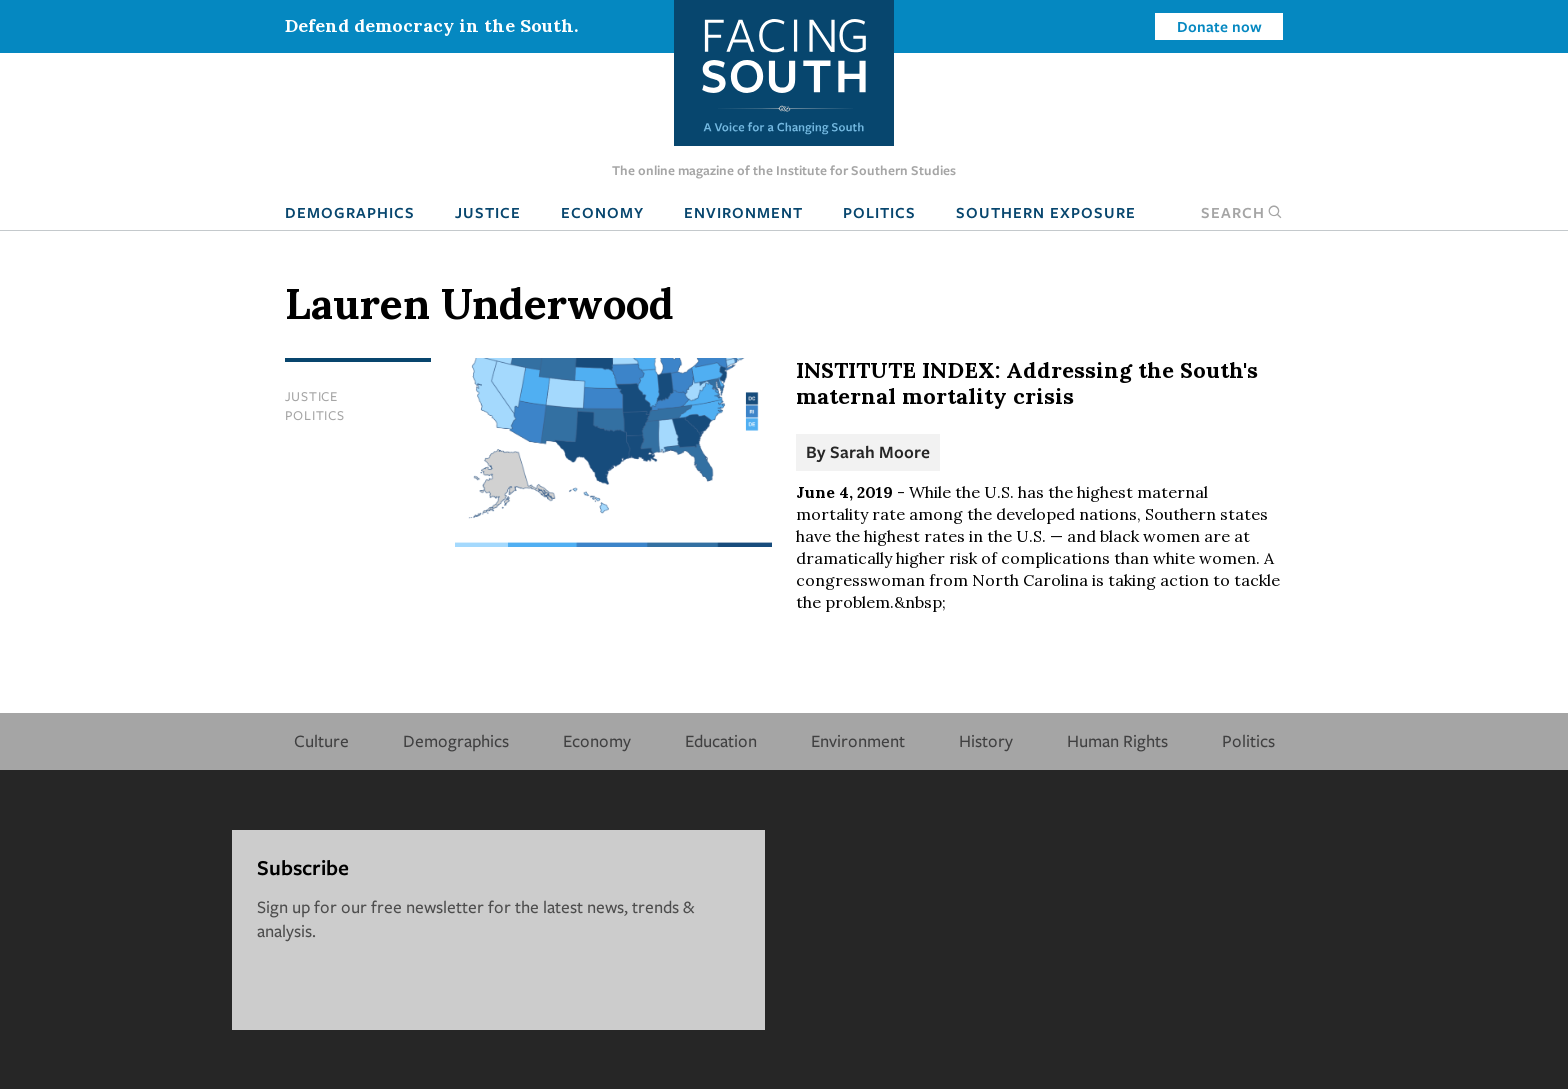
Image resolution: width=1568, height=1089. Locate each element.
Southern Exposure (1046, 212)
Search (1242, 212)
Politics (879, 212)
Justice (488, 212)
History (986, 740)
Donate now (1219, 26)
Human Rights (1117, 740)
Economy (602, 212)
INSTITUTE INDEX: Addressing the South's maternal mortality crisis (1027, 383)
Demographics (350, 212)
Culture (321, 740)
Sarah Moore (880, 451)
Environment (743, 212)
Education (721, 740)
